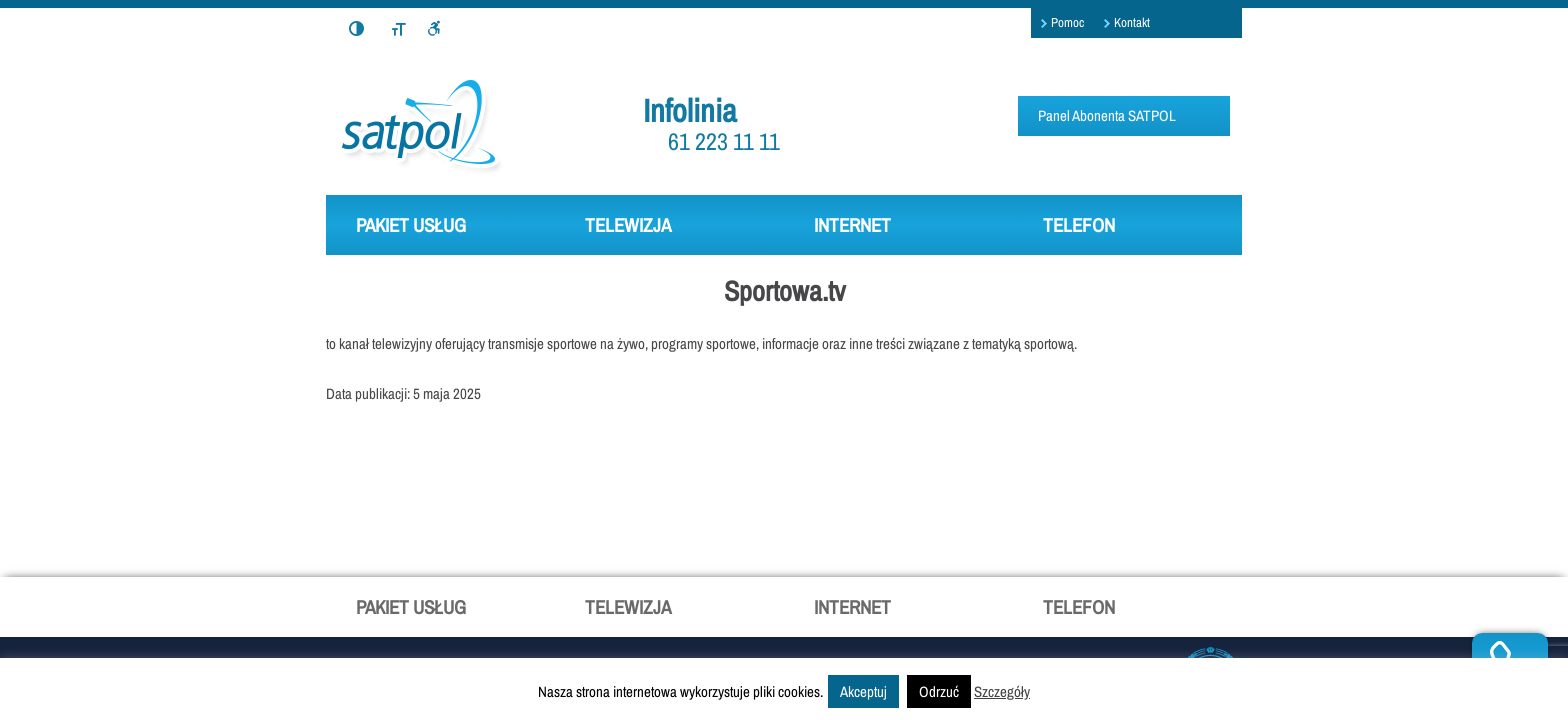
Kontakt (1132, 22)
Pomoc (1067, 22)
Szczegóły (1002, 691)
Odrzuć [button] (939, 691)
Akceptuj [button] (863, 691)
